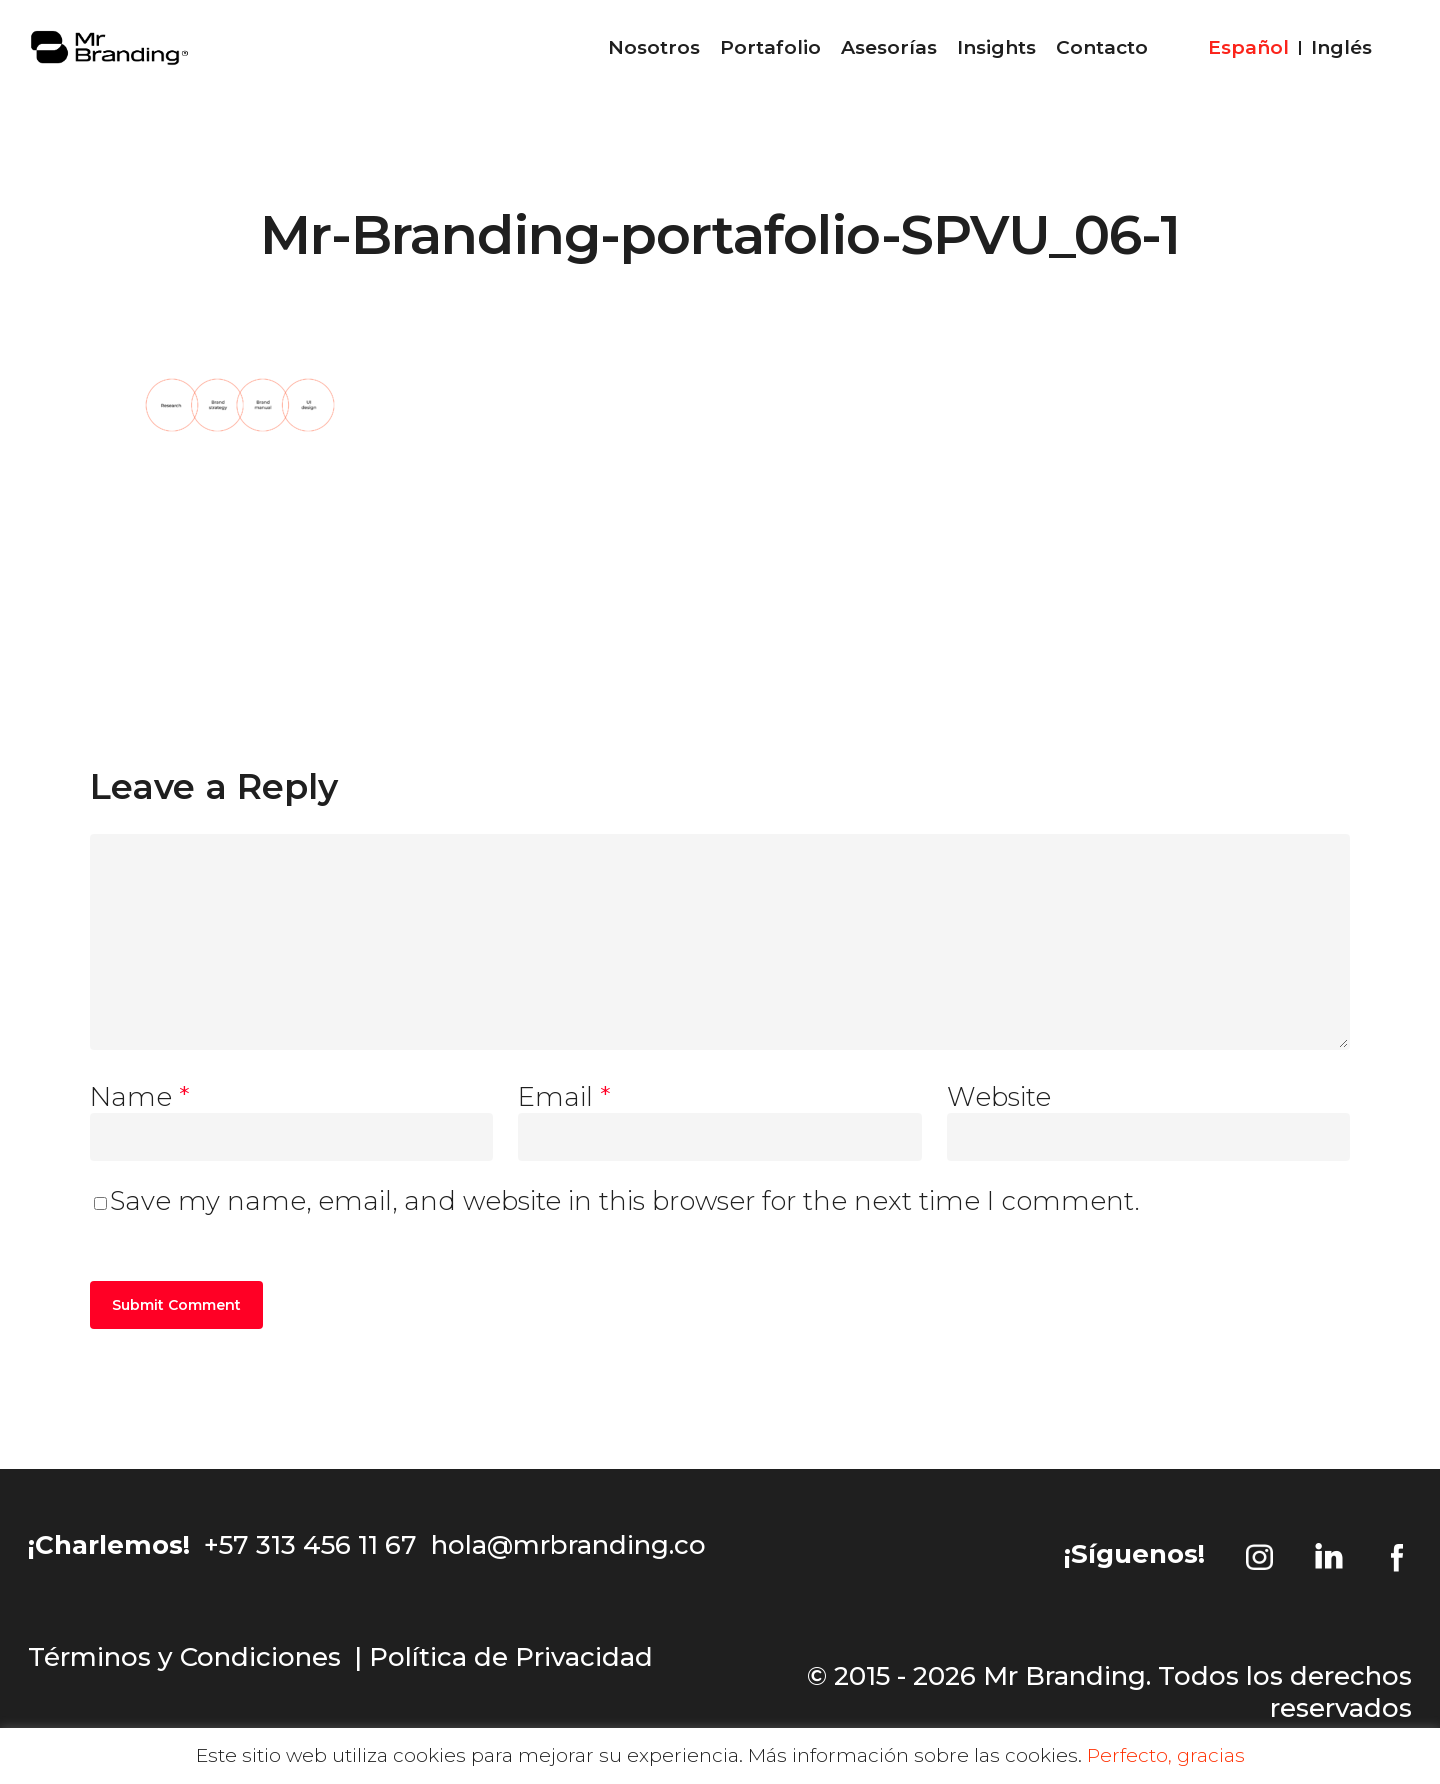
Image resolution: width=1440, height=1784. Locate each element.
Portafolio (770, 55)
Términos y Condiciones (184, 1657)
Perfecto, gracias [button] (1166, 1755)
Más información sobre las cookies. (915, 1755)
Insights (996, 55)
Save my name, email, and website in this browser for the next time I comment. (625, 1201)
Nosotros (654, 55)
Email (564, 1097)
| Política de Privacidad (503, 1657)
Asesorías (889, 55)
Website (999, 1097)
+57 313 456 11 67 (310, 1545)
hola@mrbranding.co (568, 1545)
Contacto (1102, 55)
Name (140, 1097)
